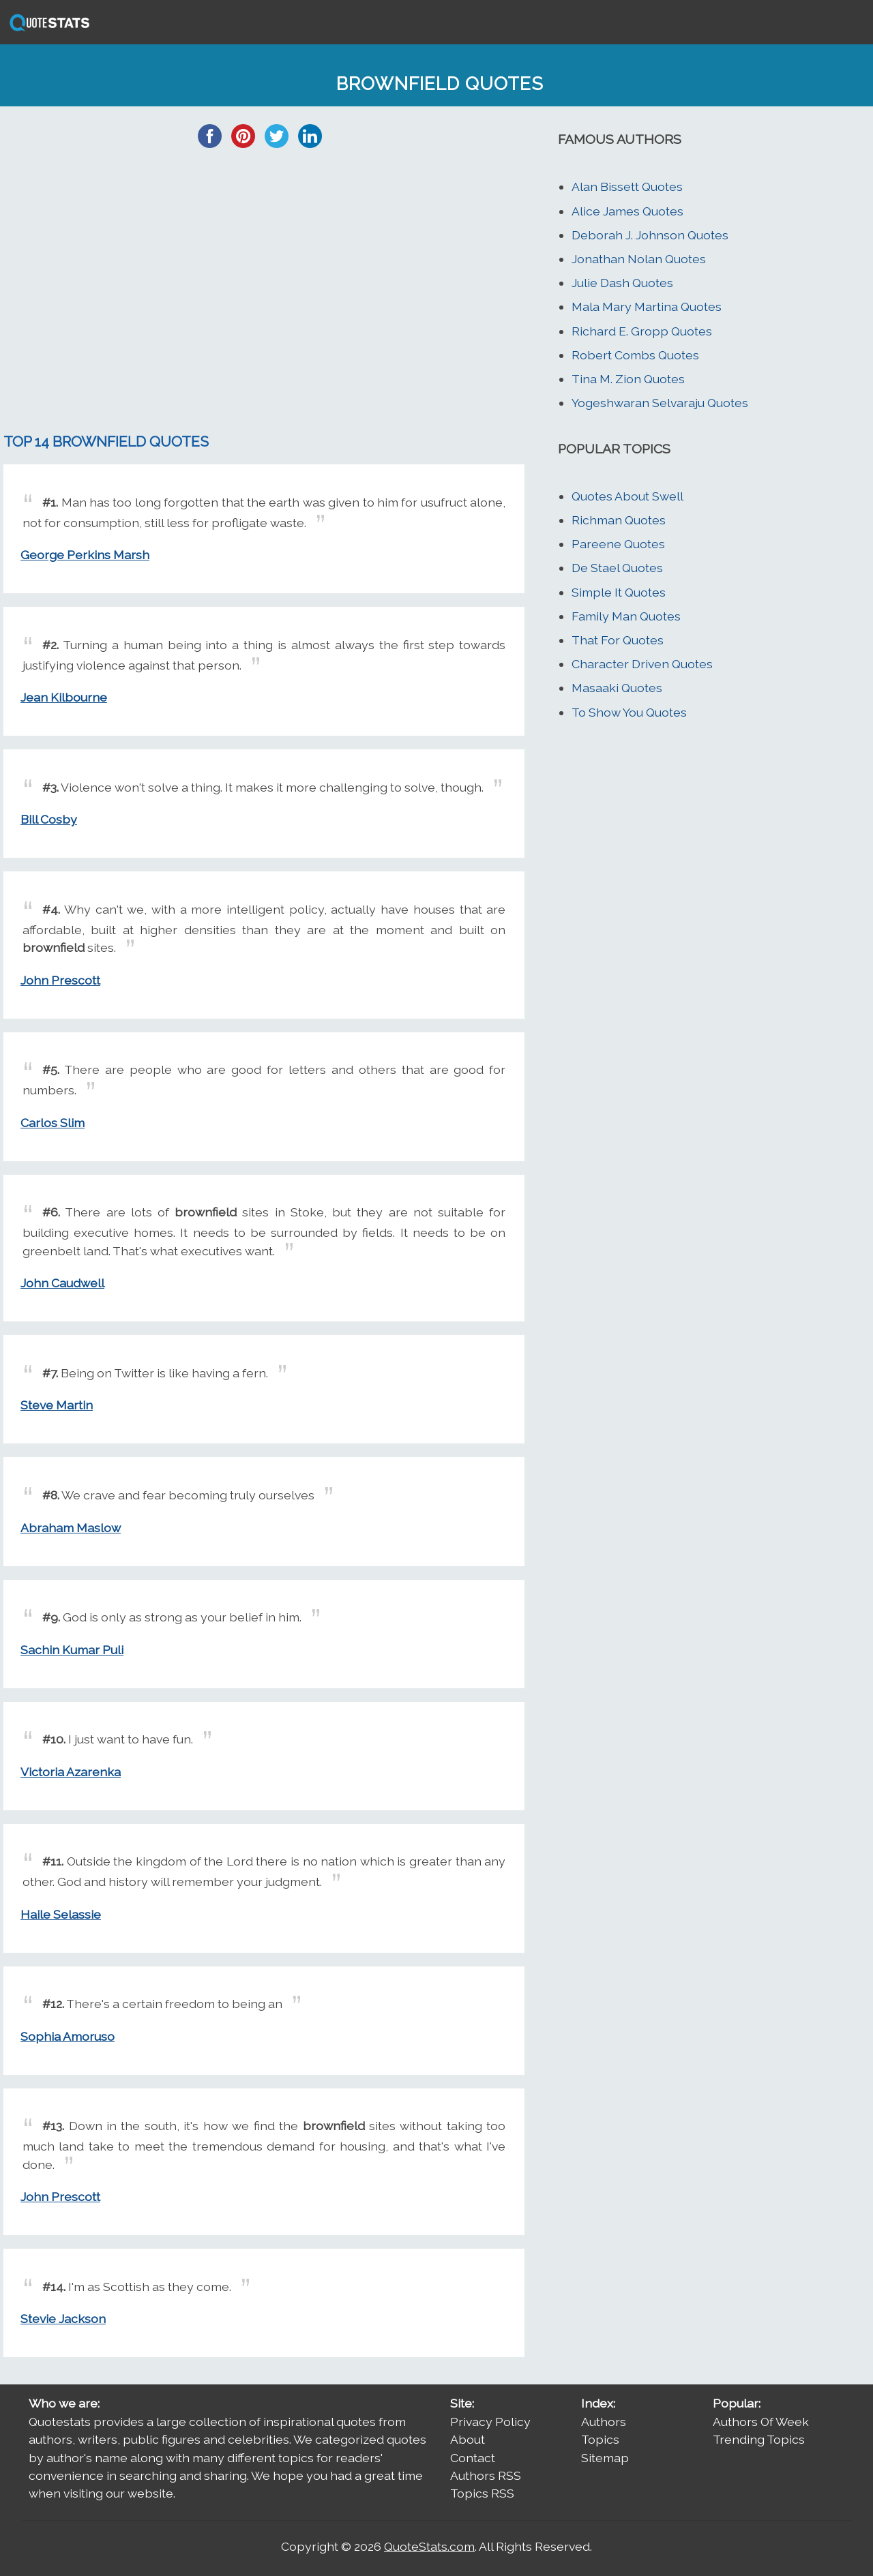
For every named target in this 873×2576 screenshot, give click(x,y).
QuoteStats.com (429, 2546)
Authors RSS (485, 2475)
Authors (603, 2421)
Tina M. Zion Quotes (628, 379)
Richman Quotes (619, 520)
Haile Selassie (60, 1914)
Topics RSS (482, 2493)
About (467, 2439)
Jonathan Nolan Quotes (639, 259)
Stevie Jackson (63, 2318)
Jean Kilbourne (63, 697)
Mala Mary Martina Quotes (647, 306)
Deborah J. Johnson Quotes (650, 235)
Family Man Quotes (626, 616)
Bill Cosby (48, 819)
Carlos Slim (52, 1122)
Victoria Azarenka (70, 1772)
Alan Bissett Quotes (627, 186)
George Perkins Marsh (84, 555)
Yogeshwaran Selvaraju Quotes (660, 402)
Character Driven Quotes (642, 664)
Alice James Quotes (627, 211)
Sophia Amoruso (67, 2036)
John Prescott (60, 980)
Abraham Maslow (70, 1528)
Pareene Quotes (618, 544)
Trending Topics (759, 2439)
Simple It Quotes (619, 592)
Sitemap (605, 2458)
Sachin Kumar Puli (71, 1650)
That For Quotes (618, 640)
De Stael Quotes (617, 567)
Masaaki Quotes (617, 687)
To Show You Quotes (629, 712)
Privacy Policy (490, 2421)
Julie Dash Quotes (622, 282)
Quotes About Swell (627, 496)
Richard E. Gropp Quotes (642, 331)
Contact (472, 2458)
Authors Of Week (761, 2421)
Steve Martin (56, 1405)
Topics (600, 2439)
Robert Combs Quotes (635, 355)
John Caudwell (62, 1283)
